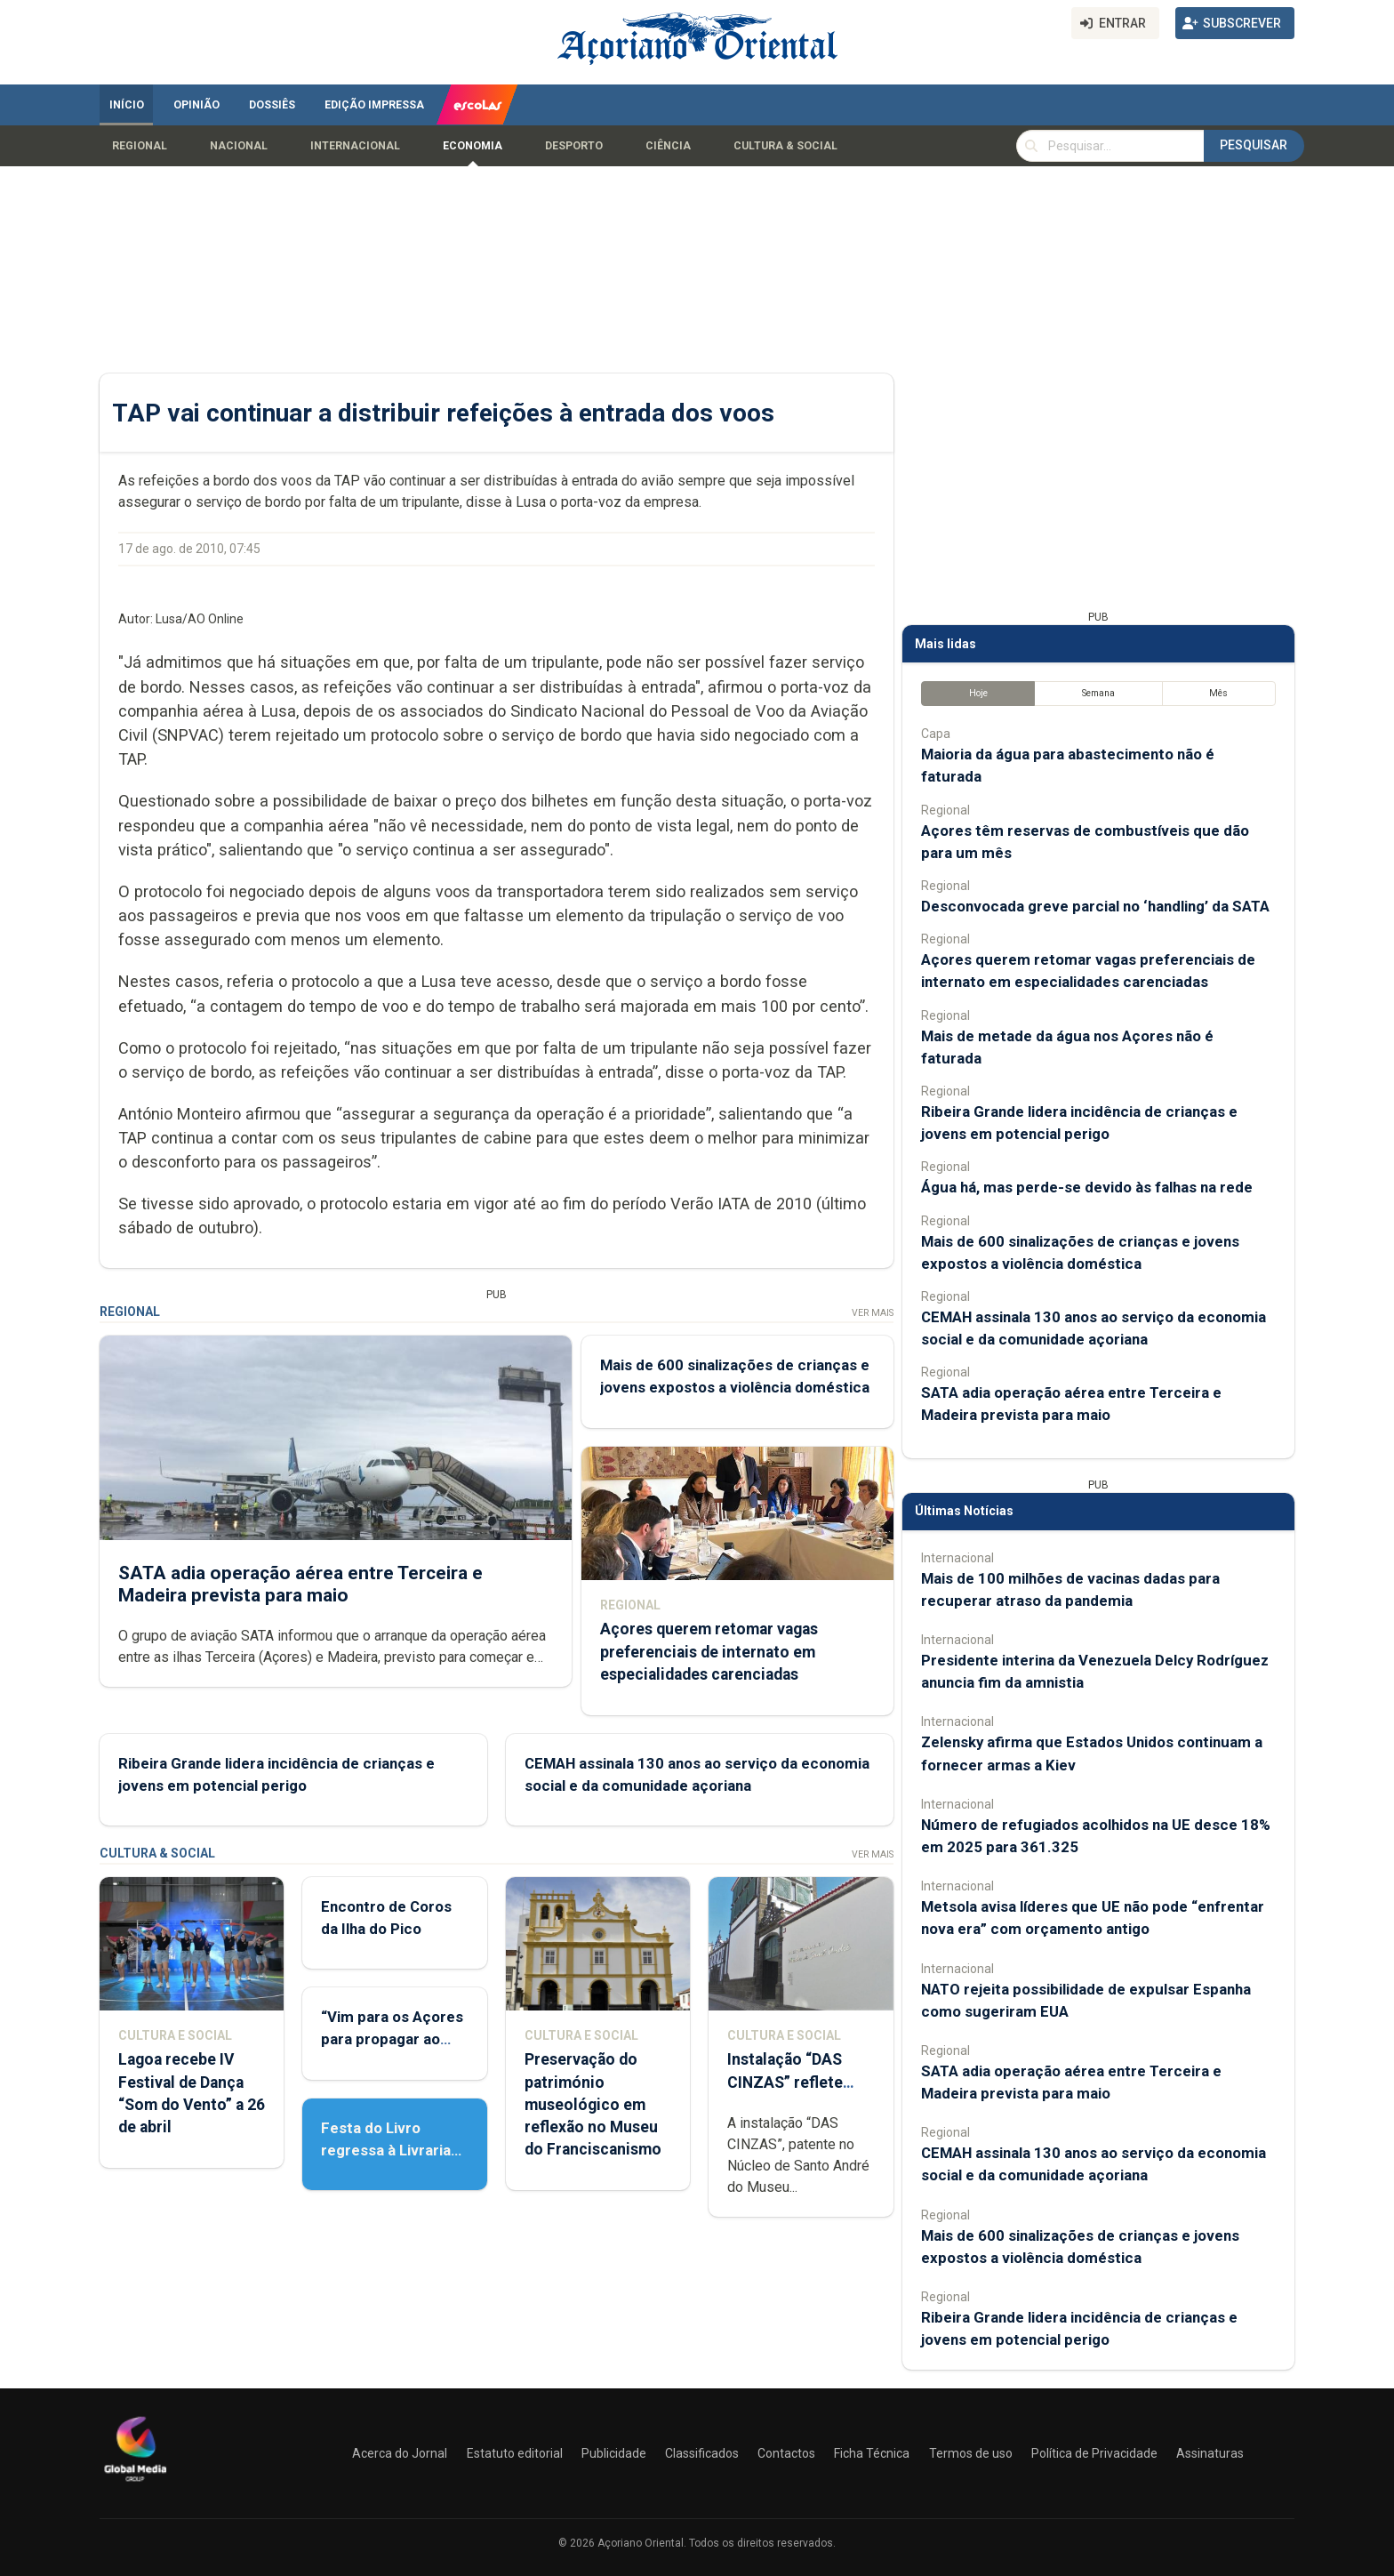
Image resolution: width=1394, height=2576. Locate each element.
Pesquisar (1253, 145)
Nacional (239, 146)
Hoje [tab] (978, 693)
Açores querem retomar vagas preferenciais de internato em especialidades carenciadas (709, 1651)
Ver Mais (872, 1313)
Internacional (355, 146)
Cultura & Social (785, 146)
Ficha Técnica (871, 2453)
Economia (472, 146)
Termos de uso (971, 2453)
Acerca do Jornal (399, 2453)
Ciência (668, 146)
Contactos (786, 2453)
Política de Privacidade (1094, 2453)
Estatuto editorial (515, 2453)
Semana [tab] (1098, 693)
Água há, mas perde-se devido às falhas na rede (1087, 1187)
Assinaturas (1210, 2453)
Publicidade (613, 2453)
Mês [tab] (1218, 693)
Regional (139, 146)
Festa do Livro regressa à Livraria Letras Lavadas (386, 2150)
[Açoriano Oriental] (135, 2483)
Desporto (574, 146)
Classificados (702, 2453)
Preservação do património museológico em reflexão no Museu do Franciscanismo (593, 2104)
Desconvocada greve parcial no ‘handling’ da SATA (1095, 906)
